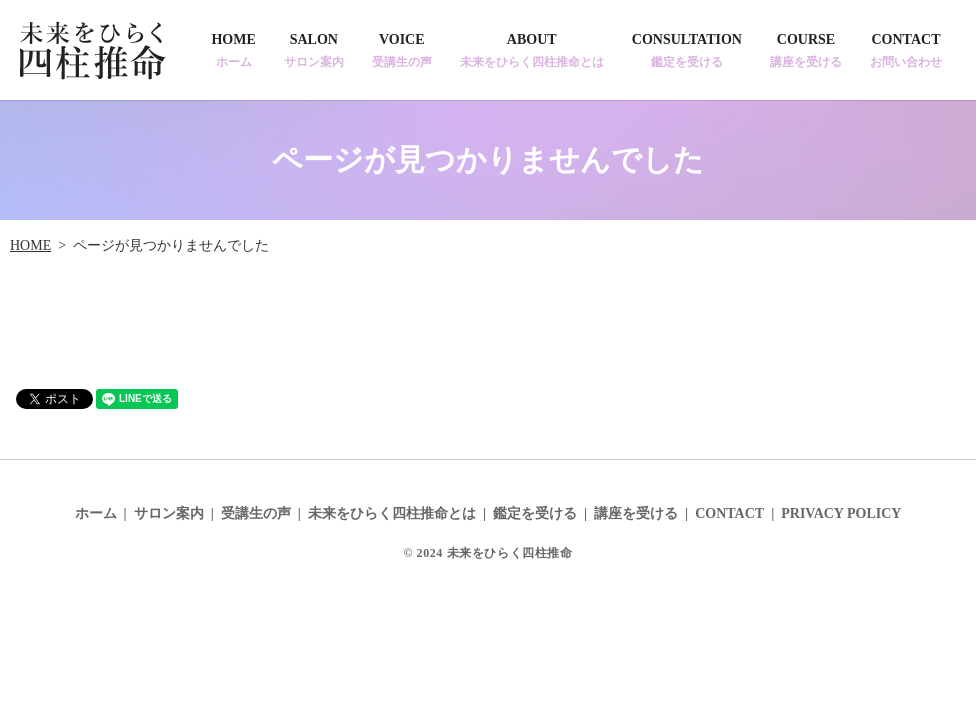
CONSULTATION (687, 51)
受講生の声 (256, 513)
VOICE (402, 51)
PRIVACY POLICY (841, 513)
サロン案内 (169, 513)
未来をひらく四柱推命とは (392, 513)
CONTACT (906, 51)
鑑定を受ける (535, 513)
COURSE (806, 51)
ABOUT (532, 51)
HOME (233, 51)
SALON (314, 51)
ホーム (96, 513)
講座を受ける (636, 513)
